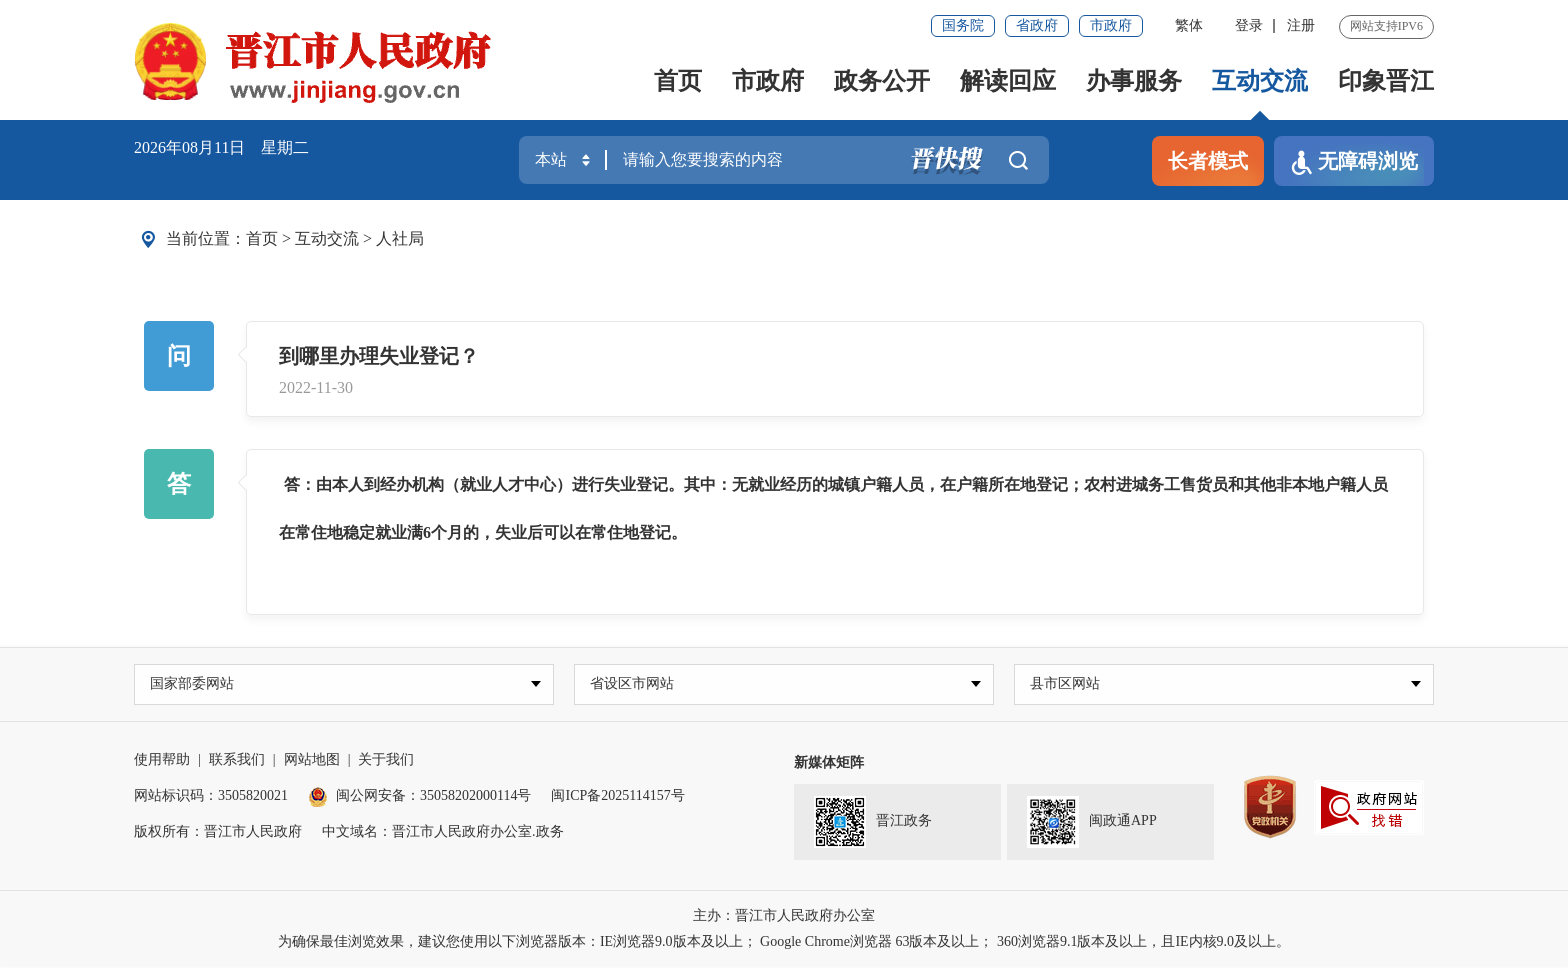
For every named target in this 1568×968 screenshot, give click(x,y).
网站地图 (312, 760)
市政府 (1111, 25)
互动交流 (1260, 81)
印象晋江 (1386, 81)
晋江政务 (873, 823)
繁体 (1189, 25)
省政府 (1037, 25)
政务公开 (882, 81)
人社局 (400, 238)
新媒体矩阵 (829, 763)
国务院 (963, 25)
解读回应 (1008, 81)
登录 (1249, 25)
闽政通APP (1092, 823)
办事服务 (1134, 81)
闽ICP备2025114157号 (617, 796)
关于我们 (386, 760)
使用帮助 (162, 760)
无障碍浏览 (1354, 162)
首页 (678, 81)
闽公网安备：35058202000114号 (419, 796)
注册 (1301, 25)
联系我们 (237, 760)
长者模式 (1208, 161)
